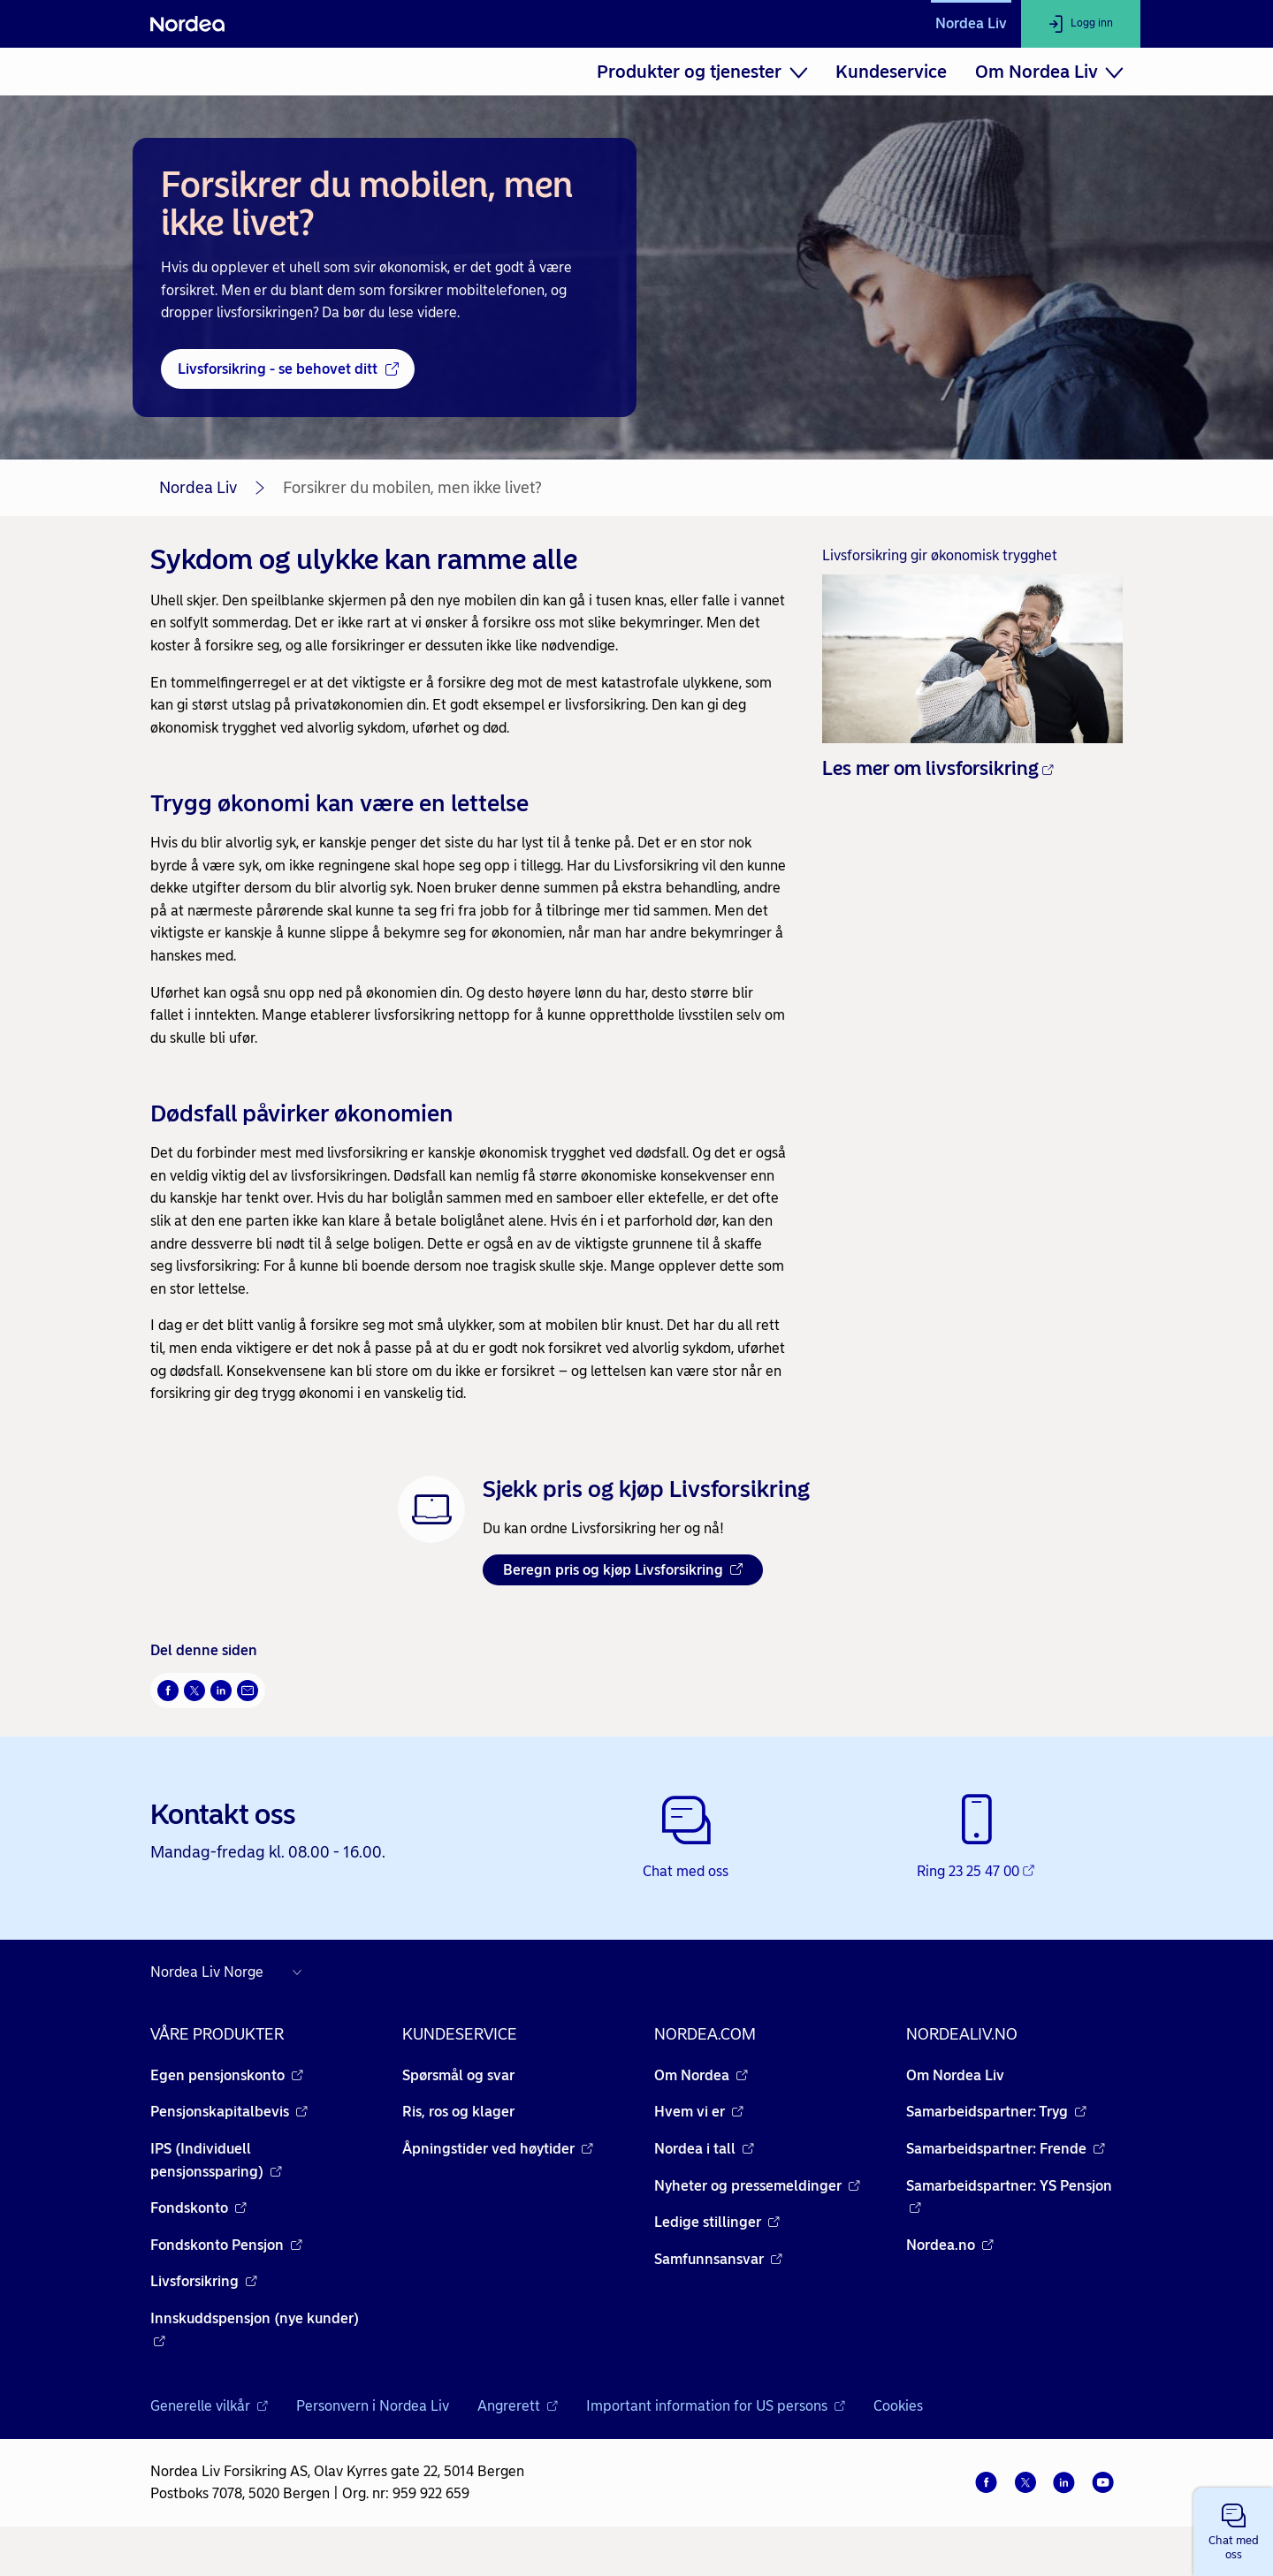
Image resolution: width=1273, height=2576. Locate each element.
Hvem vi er (698, 2111)
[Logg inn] (1080, 24)
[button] (1233, 2532)
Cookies (898, 2405)
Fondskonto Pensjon (226, 2245)
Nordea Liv (971, 23)
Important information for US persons (715, 2405)
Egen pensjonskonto (226, 2075)
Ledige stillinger (717, 2222)
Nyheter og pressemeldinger (757, 2185)
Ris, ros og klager (458, 2111)
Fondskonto (198, 2208)
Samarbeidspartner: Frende (1005, 2148)
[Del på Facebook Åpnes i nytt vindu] (168, 1690)
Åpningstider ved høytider (497, 2148)
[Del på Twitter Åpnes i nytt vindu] (194, 1690)
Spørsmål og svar (458, 2075)
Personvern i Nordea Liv (372, 2405)
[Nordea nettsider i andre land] (230, 1972)
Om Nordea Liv (955, 2075)
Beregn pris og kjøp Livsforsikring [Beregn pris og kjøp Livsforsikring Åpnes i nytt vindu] (623, 1570)
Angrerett (517, 2405)
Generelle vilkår (209, 2405)
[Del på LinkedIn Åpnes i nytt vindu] (221, 1690)
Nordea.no (950, 2245)
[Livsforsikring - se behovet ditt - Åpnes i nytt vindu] (288, 369)
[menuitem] (702, 71)
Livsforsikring (203, 2281)
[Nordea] (187, 24)
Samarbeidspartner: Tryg (996, 2111)
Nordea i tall (704, 2148)
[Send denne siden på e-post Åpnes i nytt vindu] (247, 1690)
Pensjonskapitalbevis (229, 2111)
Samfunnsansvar (718, 2259)
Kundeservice (891, 71)
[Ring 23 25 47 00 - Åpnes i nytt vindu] (977, 1838)
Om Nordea (701, 2075)
